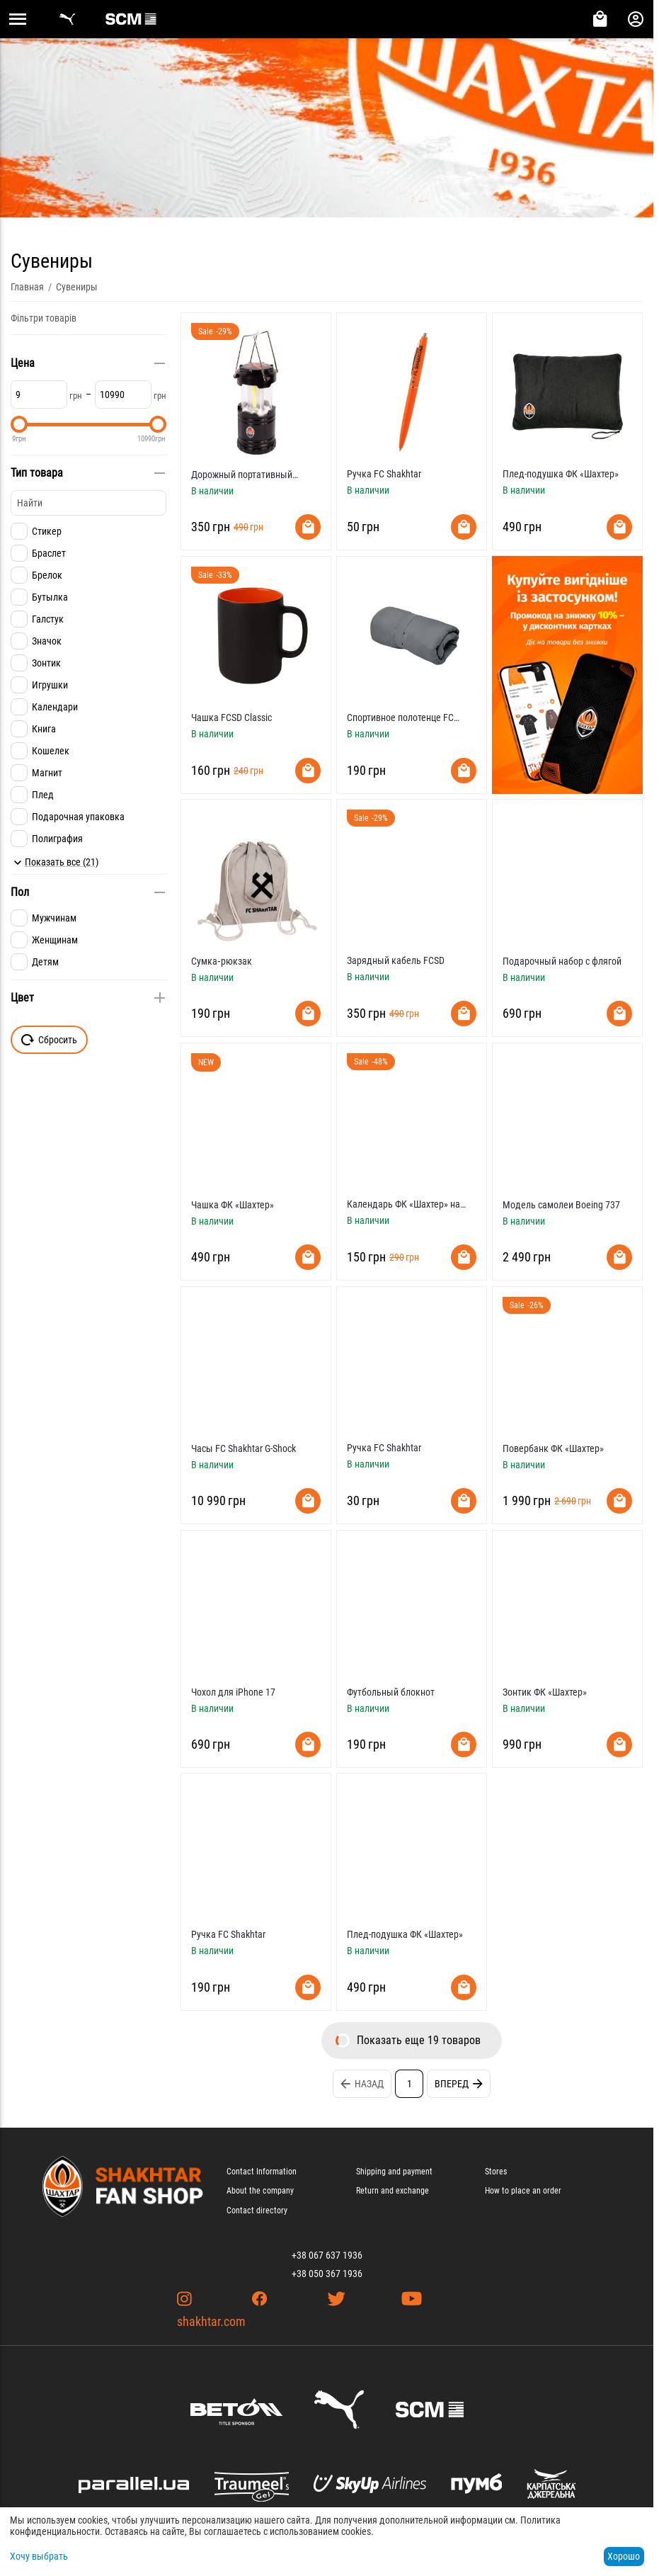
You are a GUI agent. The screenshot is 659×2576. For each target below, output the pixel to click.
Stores (496, 2172)
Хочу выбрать (39, 2556)
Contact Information (262, 2172)
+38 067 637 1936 (327, 2255)
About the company (260, 2191)
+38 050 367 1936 (327, 2273)
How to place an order (523, 2191)
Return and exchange (392, 2191)
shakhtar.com (211, 2321)
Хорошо (623, 2556)
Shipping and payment (394, 2172)
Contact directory (257, 2210)
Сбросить (49, 1040)
